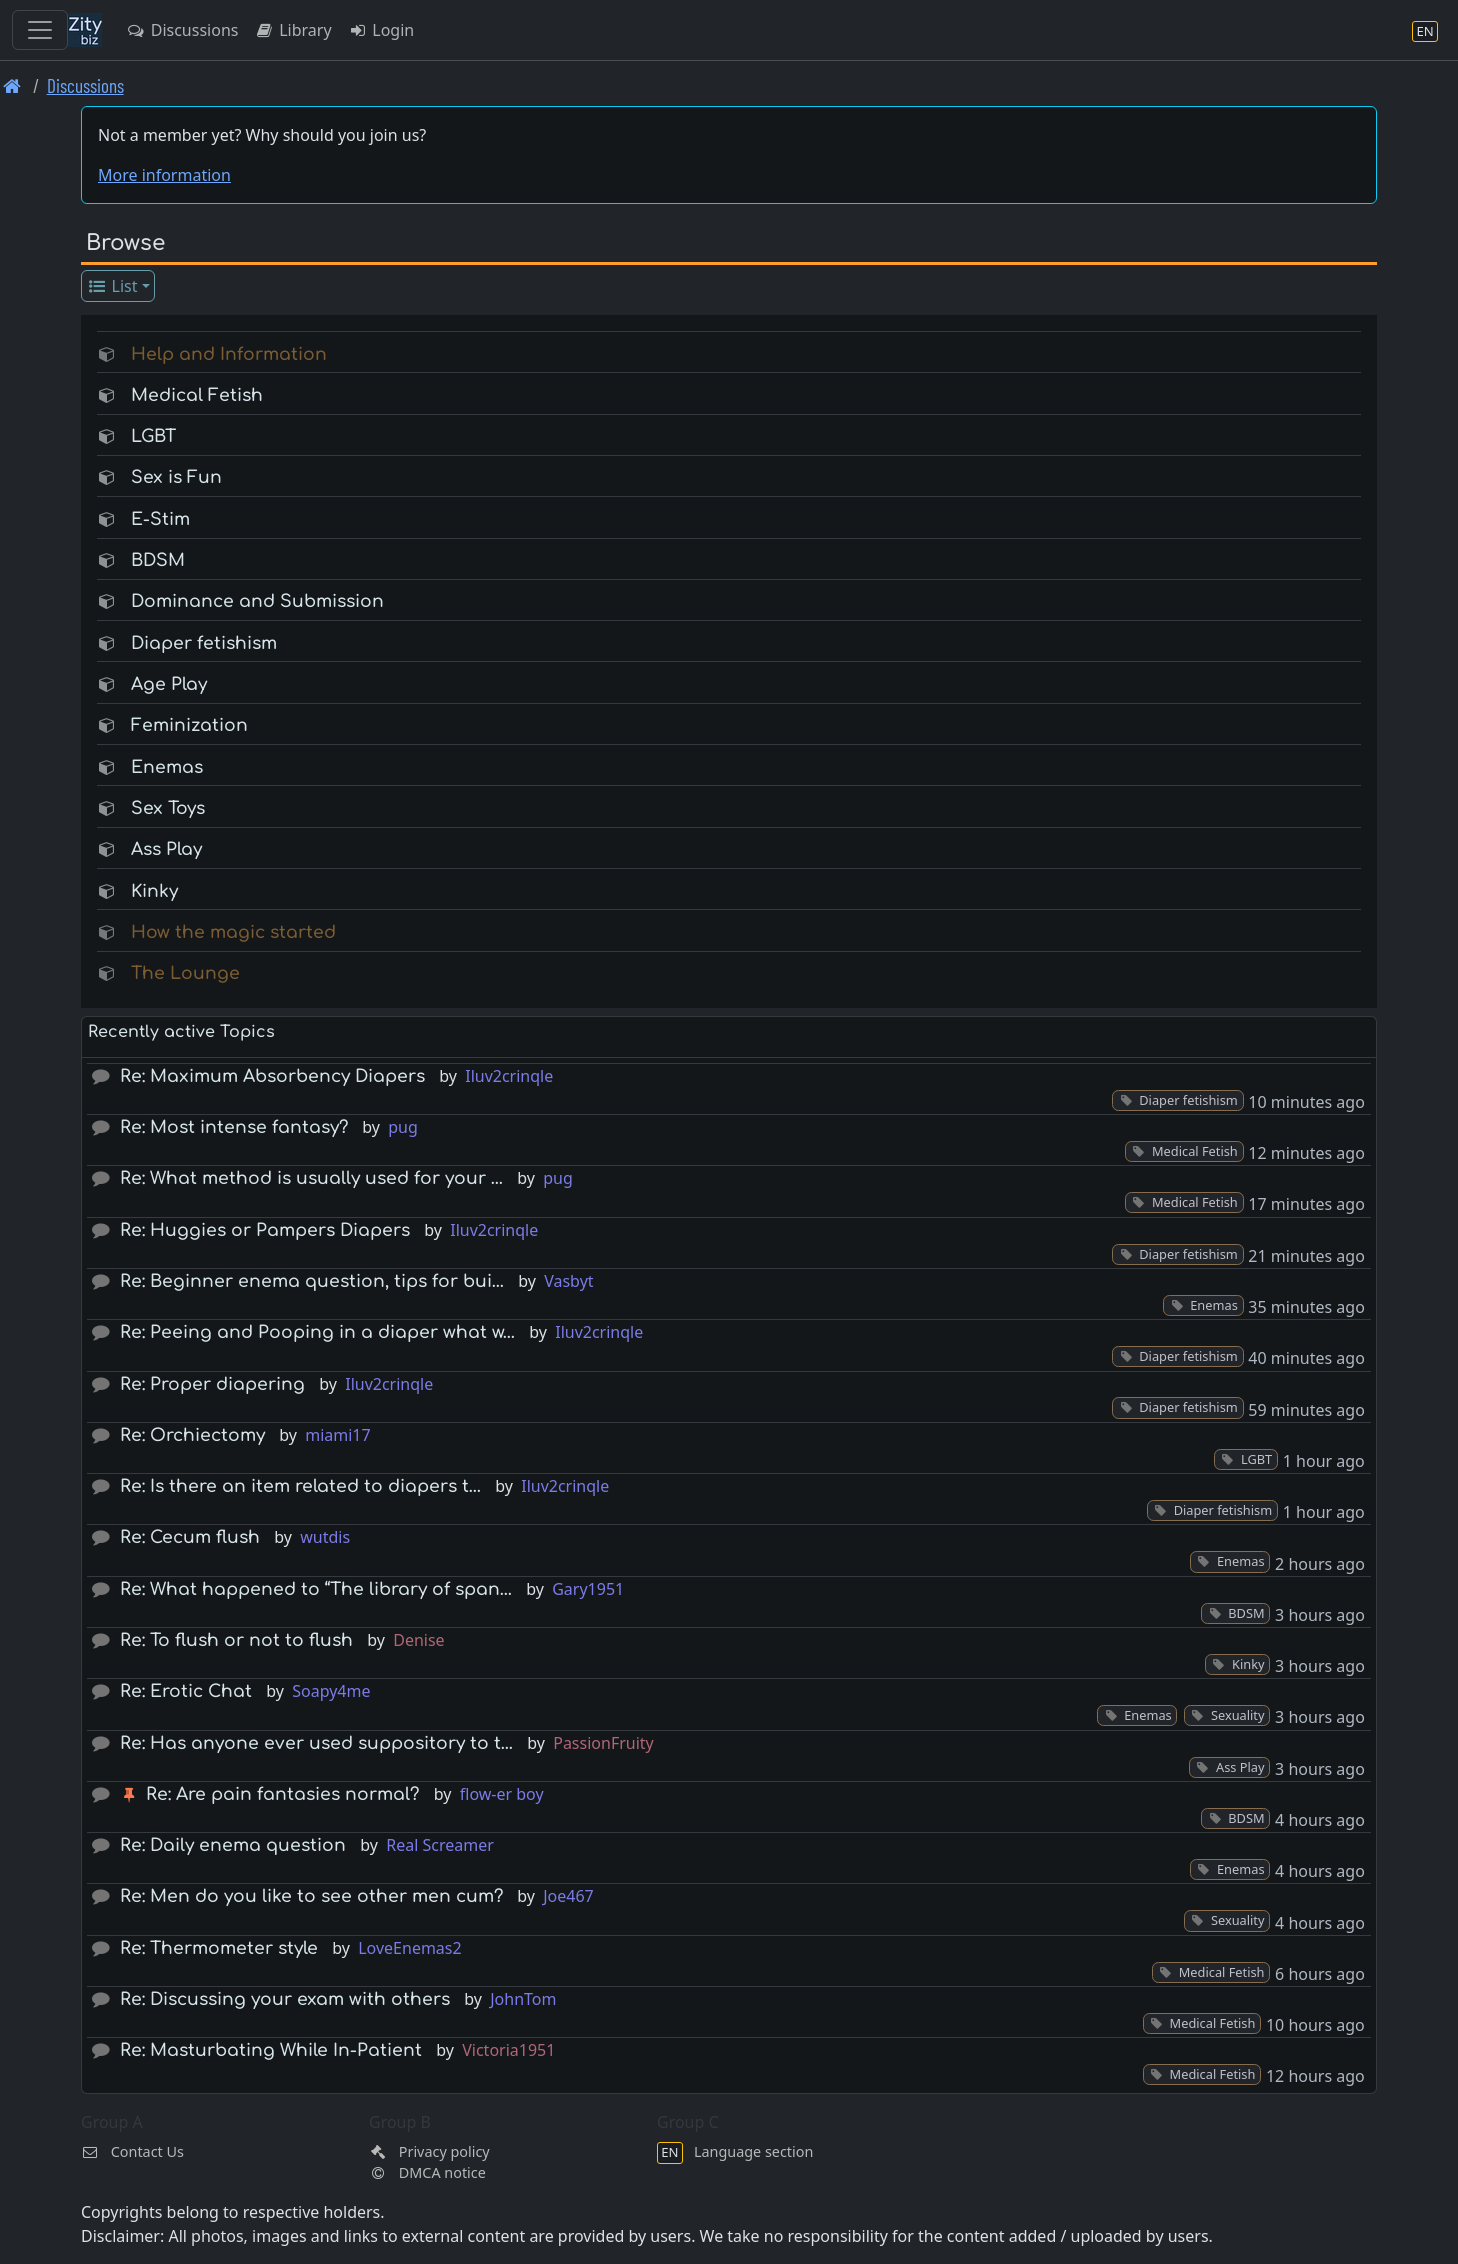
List (112, 286)
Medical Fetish (197, 395)
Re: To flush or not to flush (236, 1640)
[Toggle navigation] (40, 30)
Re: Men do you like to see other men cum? (311, 1896)
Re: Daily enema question (233, 1845)
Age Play (169, 684)
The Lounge (185, 973)
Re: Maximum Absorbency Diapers (272, 1076)
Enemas (167, 767)
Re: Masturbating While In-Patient (271, 2050)
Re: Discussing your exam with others (285, 1999)
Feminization (189, 725)
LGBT (153, 436)
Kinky (154, 891)
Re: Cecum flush (190, 1537)
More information (164, 175)
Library (292, 30)
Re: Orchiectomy (192, 1435)
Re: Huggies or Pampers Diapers (265, 1230)
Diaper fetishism (204, 643)
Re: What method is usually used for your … (311, 1178)
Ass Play (166, 849)
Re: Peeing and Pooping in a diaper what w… (317, 1332)
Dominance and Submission (257, 601)
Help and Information (229, 354)
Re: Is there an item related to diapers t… (300, 1486)
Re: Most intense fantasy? (234, 1127)
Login (381, 30)
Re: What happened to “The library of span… (316, 1589)
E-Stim (160, 519)
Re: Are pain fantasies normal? (282, 1794)
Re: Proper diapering (212, 1384)
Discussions (182, 30)
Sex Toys (168, 808)
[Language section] (1425, 30)
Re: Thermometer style (219, 1948)
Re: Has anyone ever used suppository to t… (316, 1743)
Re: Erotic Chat (186, 1691)
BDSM (158, 560)
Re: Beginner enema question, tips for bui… (312, 1281)
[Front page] (12, 85)
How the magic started (233, 932)
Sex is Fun (176, 477)
